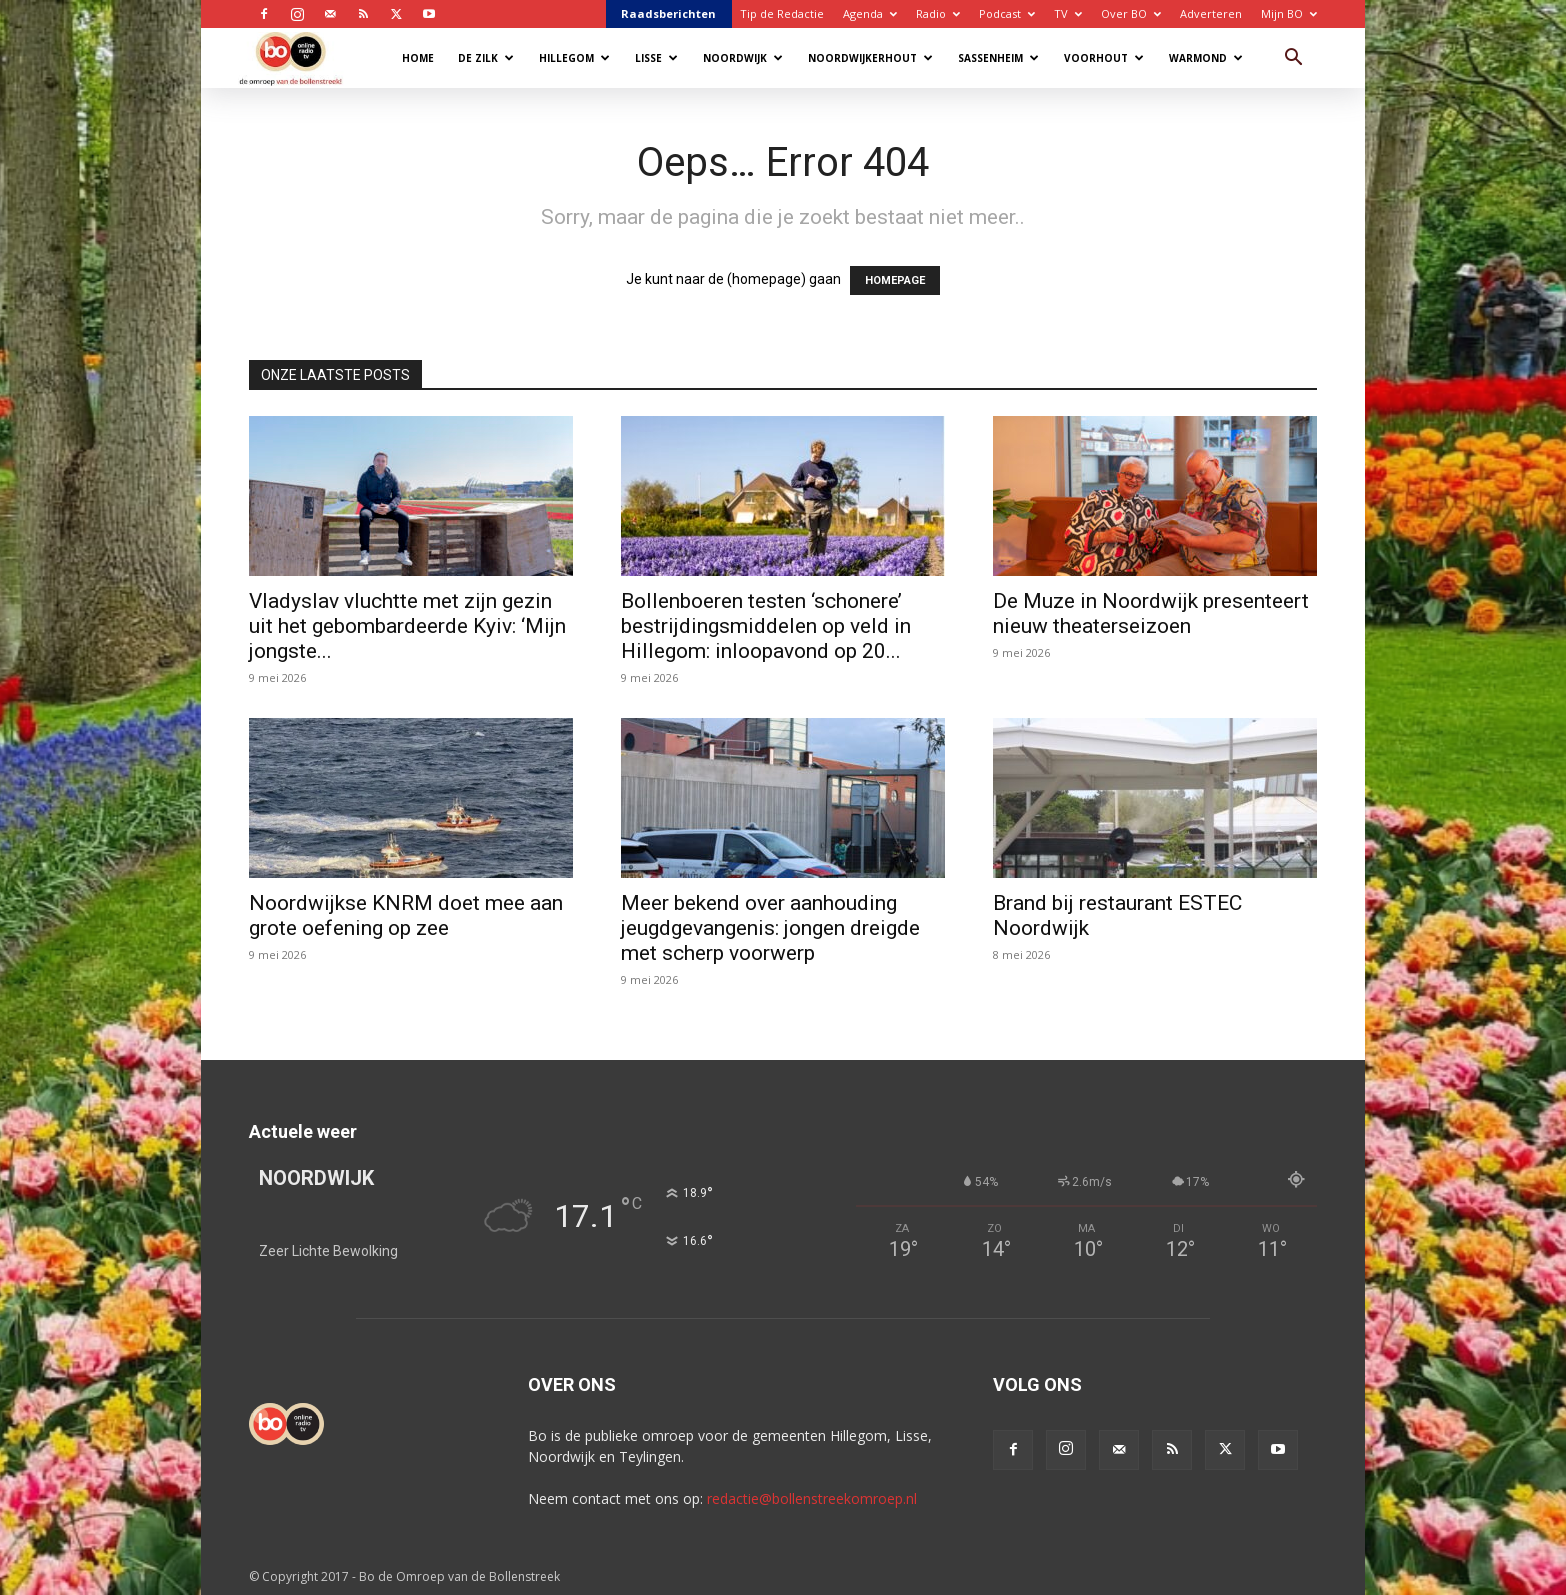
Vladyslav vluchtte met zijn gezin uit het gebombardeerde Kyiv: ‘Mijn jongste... (407, 626)
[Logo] (300, 57)
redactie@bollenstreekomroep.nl (812, 1498)
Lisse (656, 58)
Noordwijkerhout (870, 58)
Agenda (870, 13)
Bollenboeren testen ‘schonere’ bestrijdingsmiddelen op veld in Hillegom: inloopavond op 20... (766, 626)
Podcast (1007, 13)
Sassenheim (998, 58)
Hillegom (574, 58)
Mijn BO (1289, 13)
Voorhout (1104, 58)
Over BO (1131, 13)
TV (1068, 13)
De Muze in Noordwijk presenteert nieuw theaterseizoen (1151, 613)
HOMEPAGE (895, 280)
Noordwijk (743, 58)
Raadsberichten (668, 13)
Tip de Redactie (782, 13)
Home (418, 58)
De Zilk (486, 58)
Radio (938, 13)
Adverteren (1211, 13)
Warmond (1206, 58)
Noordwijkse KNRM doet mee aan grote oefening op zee (406, 915)
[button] (1293, 59)
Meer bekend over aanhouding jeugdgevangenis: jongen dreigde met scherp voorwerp (770, 928)
